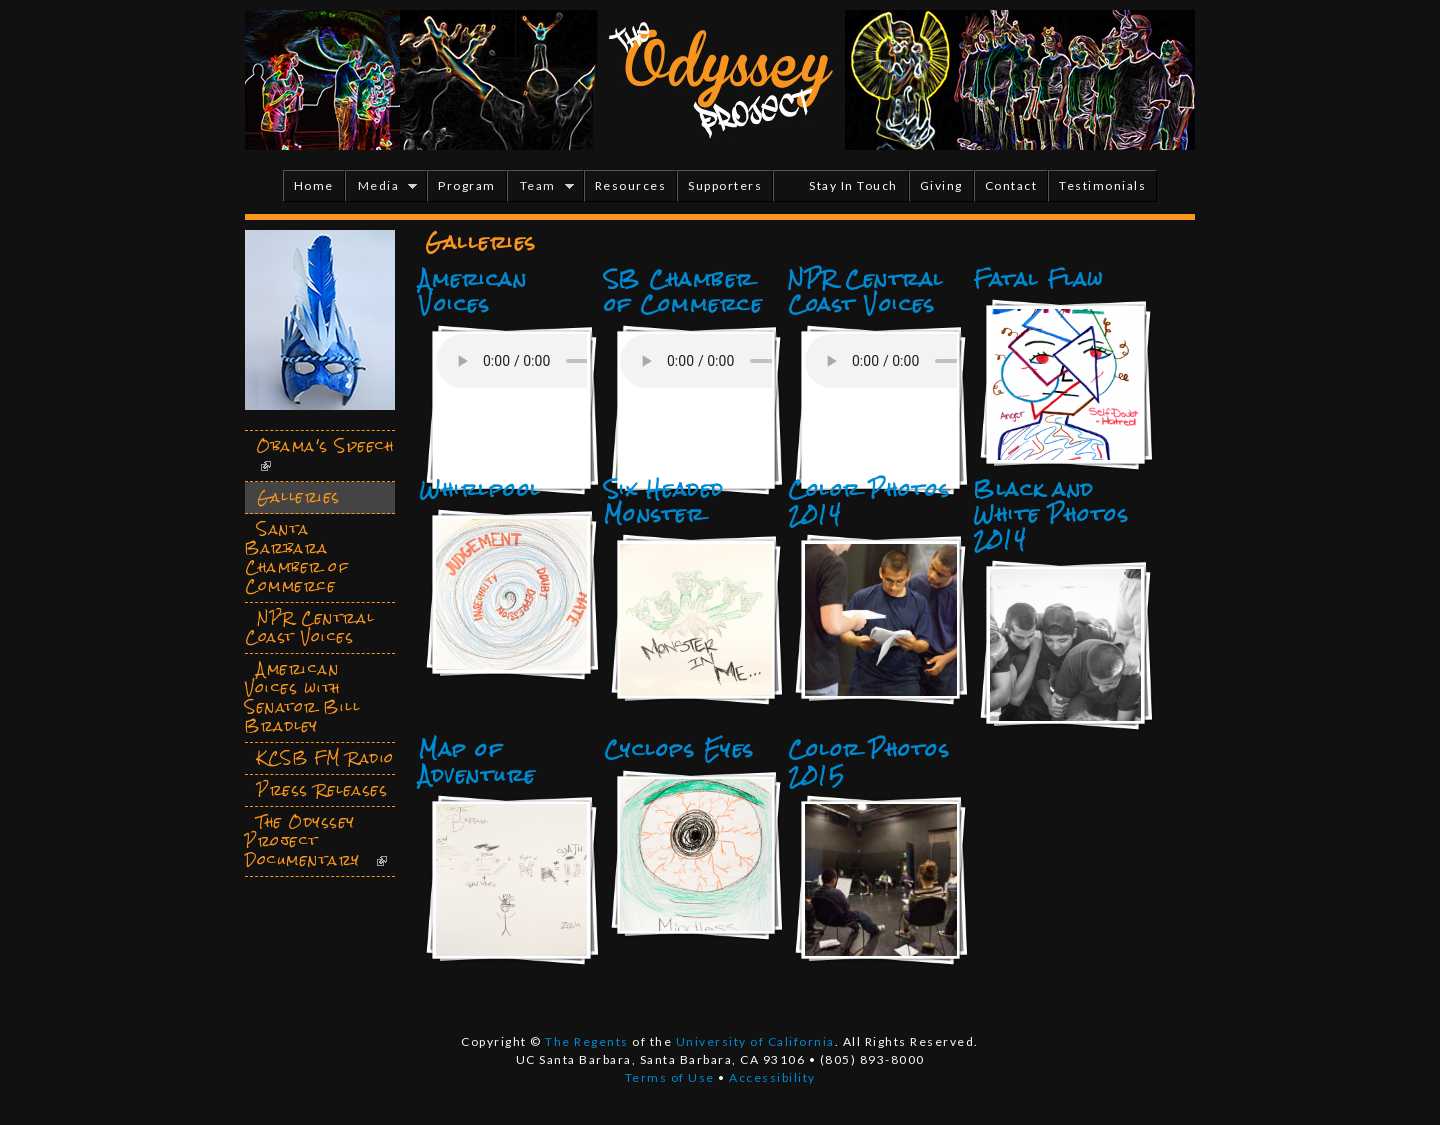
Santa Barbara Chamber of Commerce (297, 557)
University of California (755, 1041)
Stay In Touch (853, 185)
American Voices (473, 291)
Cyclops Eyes (679, 749)
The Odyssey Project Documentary (303, 841)
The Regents (587, 1041)
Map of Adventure (477, 761)
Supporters (725, 185)
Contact (1011, 185)
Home (314, 185)
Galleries (299, 497)
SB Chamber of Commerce (683, 291)
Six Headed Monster (664, 501)
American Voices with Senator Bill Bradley (302, 697)
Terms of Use (670, 1077)
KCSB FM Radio (326, 758)
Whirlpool (480, 489)
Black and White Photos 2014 (1051, 514)
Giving (941, 185)
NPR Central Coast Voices (866, 291)
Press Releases (322, 790)
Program (467, 185)
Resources (631, 185)
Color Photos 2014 (869, 501)
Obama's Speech (325, 446)
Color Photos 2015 (869, 761)
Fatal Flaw (1038, 279)
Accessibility (772, 1077)
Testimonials (1102, 185)
